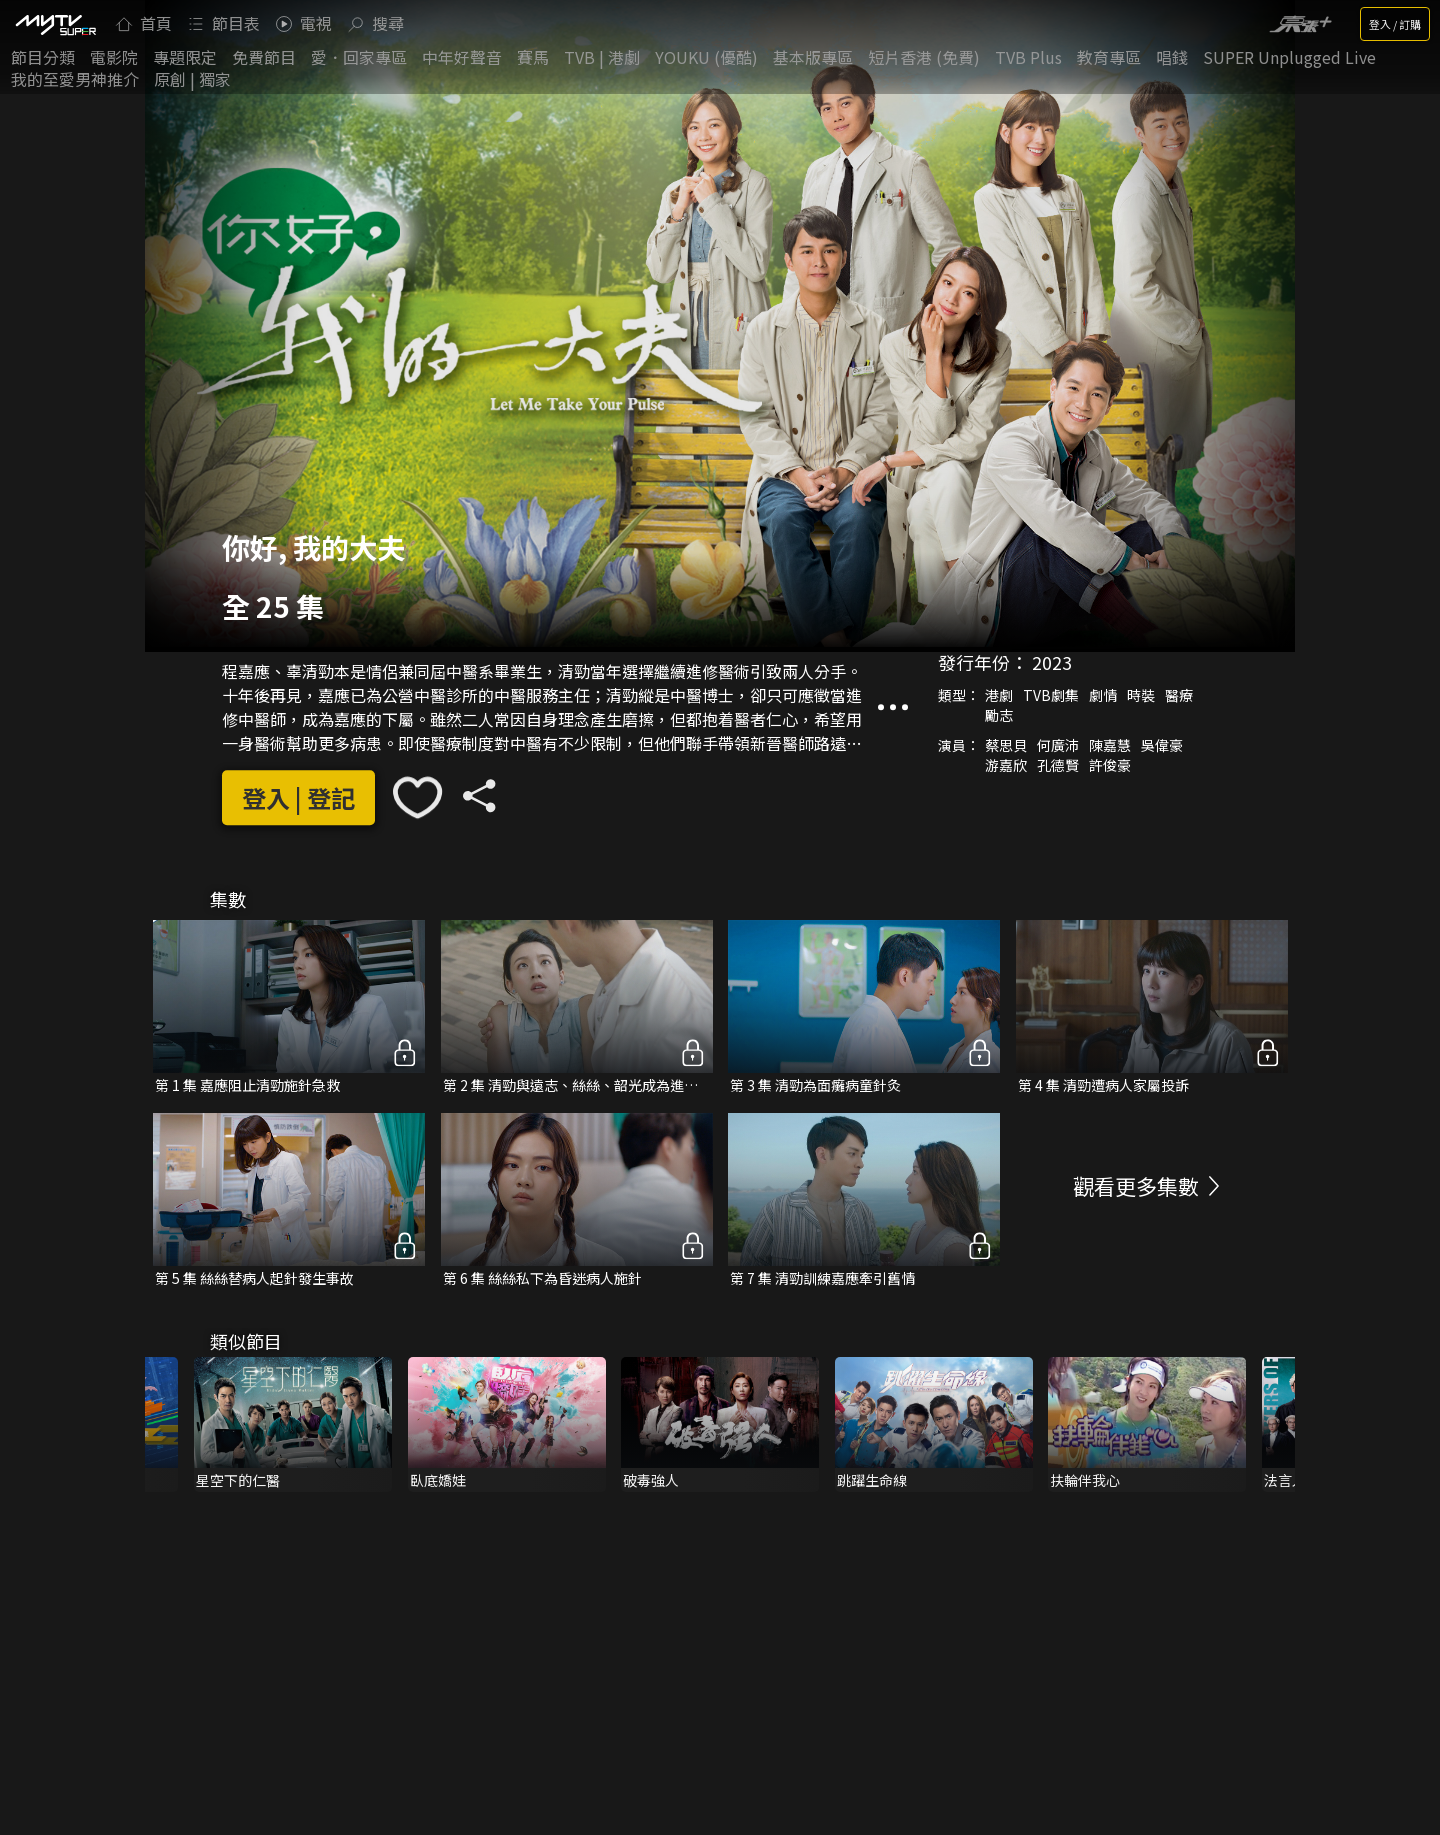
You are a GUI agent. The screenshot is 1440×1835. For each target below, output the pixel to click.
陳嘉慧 (1110, 745)
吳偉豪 (1162, 745)
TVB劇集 (1051, 695)
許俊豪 (1110, 765)
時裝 (1141, 695)
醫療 (1179, 695)
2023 (1052, 662)
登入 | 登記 (298, 797)
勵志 (999, 715)
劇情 (1103, 695)
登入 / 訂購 (1395, 24)
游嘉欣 (1006, 765)
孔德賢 (1058, 765)
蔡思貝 (1006, 745)
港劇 (999, 695)
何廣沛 (1058, 745)
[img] (55, 24)
